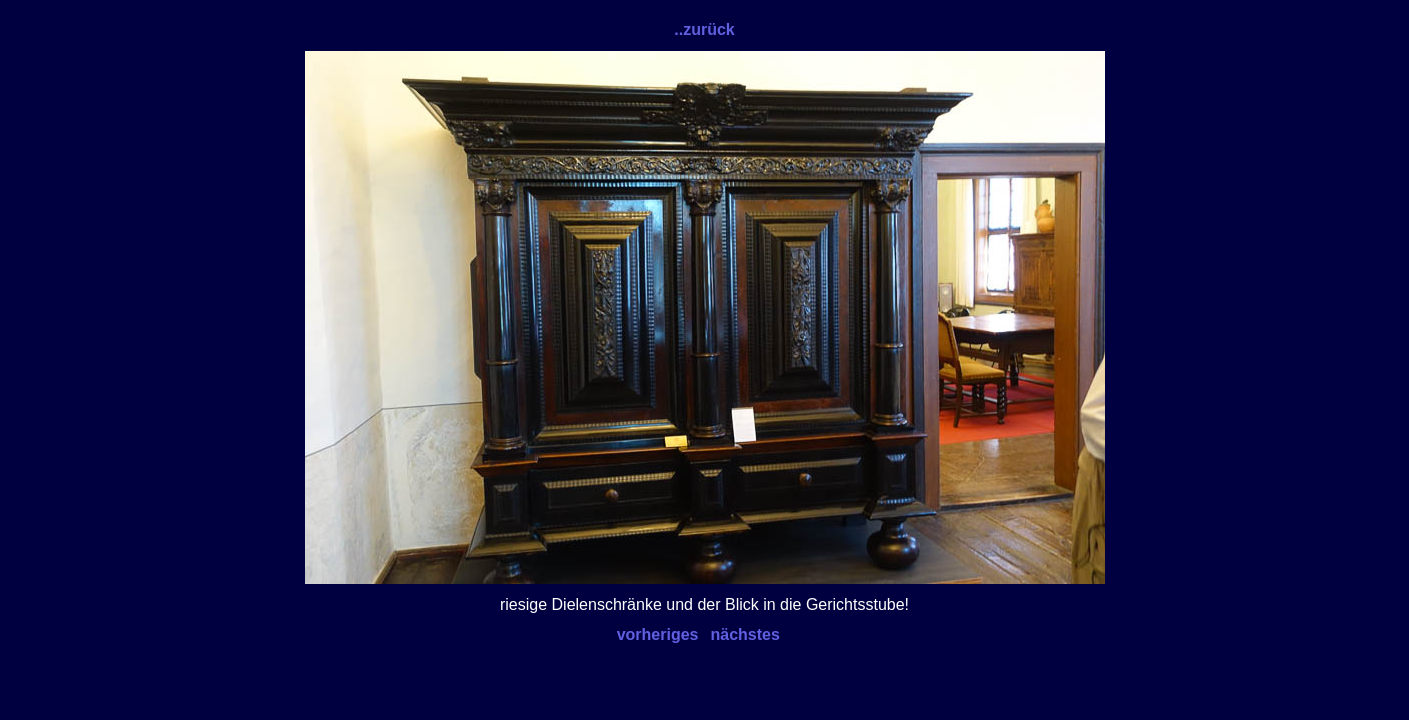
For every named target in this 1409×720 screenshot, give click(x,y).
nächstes (745, 634)
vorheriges (658, 634)
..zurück (704, 29)
